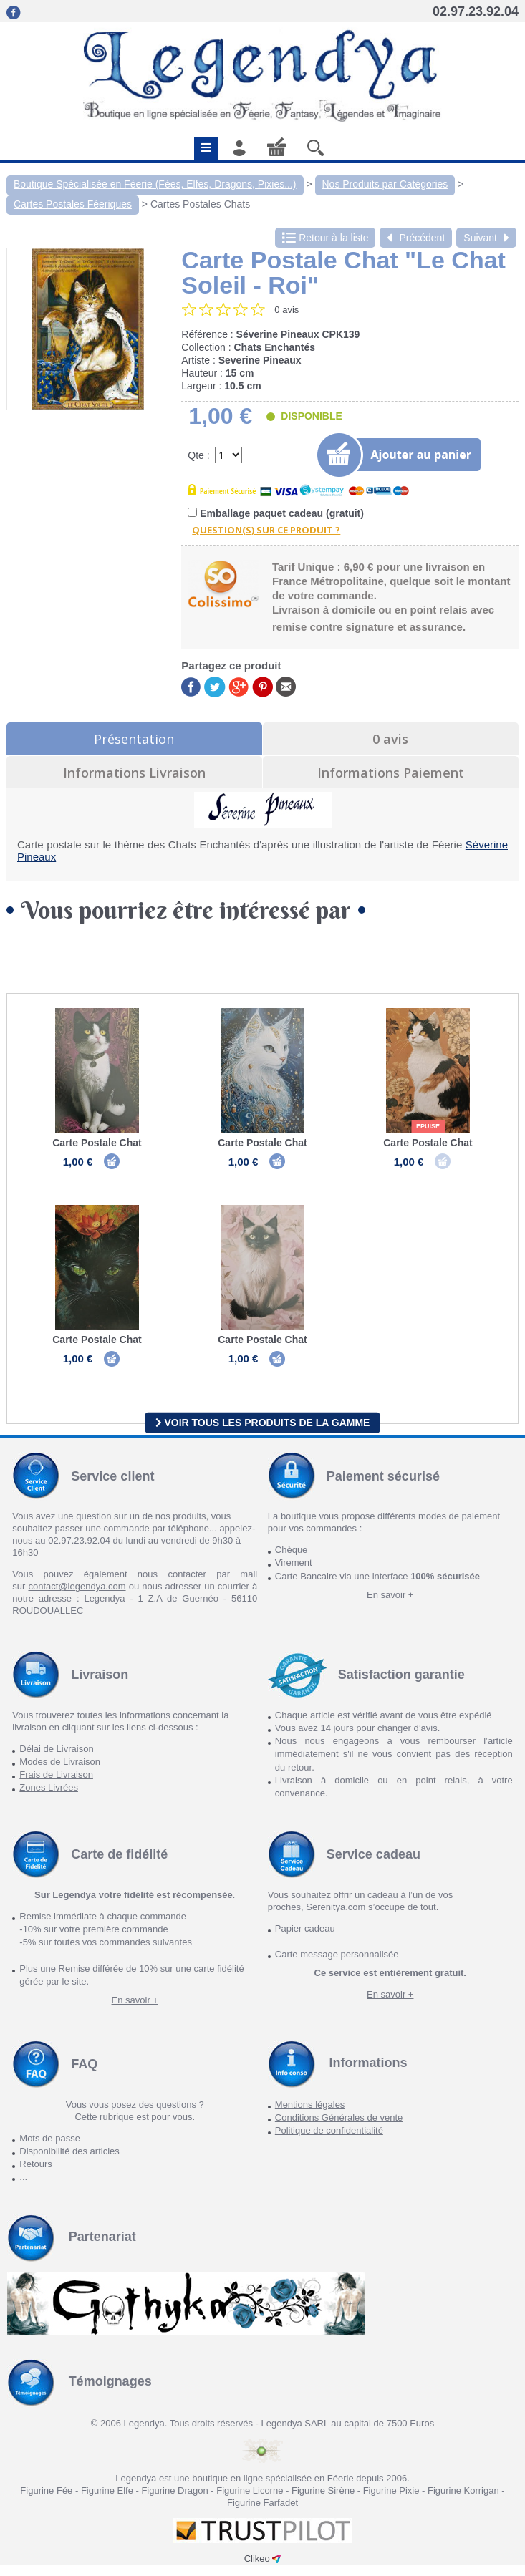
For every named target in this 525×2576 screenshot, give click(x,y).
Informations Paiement (390, 772)
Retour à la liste (325, 237)
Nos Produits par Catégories (385, 184)
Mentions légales (310, 2114)
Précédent (416, 237)
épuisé (428, 1126)
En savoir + (390, 1604)
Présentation (134, 738)
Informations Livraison (134, 772)
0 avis (390, 738)
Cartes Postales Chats (200, 204)
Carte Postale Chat (96, 1142)
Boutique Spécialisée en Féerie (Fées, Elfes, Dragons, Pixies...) (155, 184)
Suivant (486, 237)
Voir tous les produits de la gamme (262, 1432)
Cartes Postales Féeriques (73, 204)
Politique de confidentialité (329, 2140)
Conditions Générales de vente (339, 2127)
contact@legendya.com (76, 1597)
